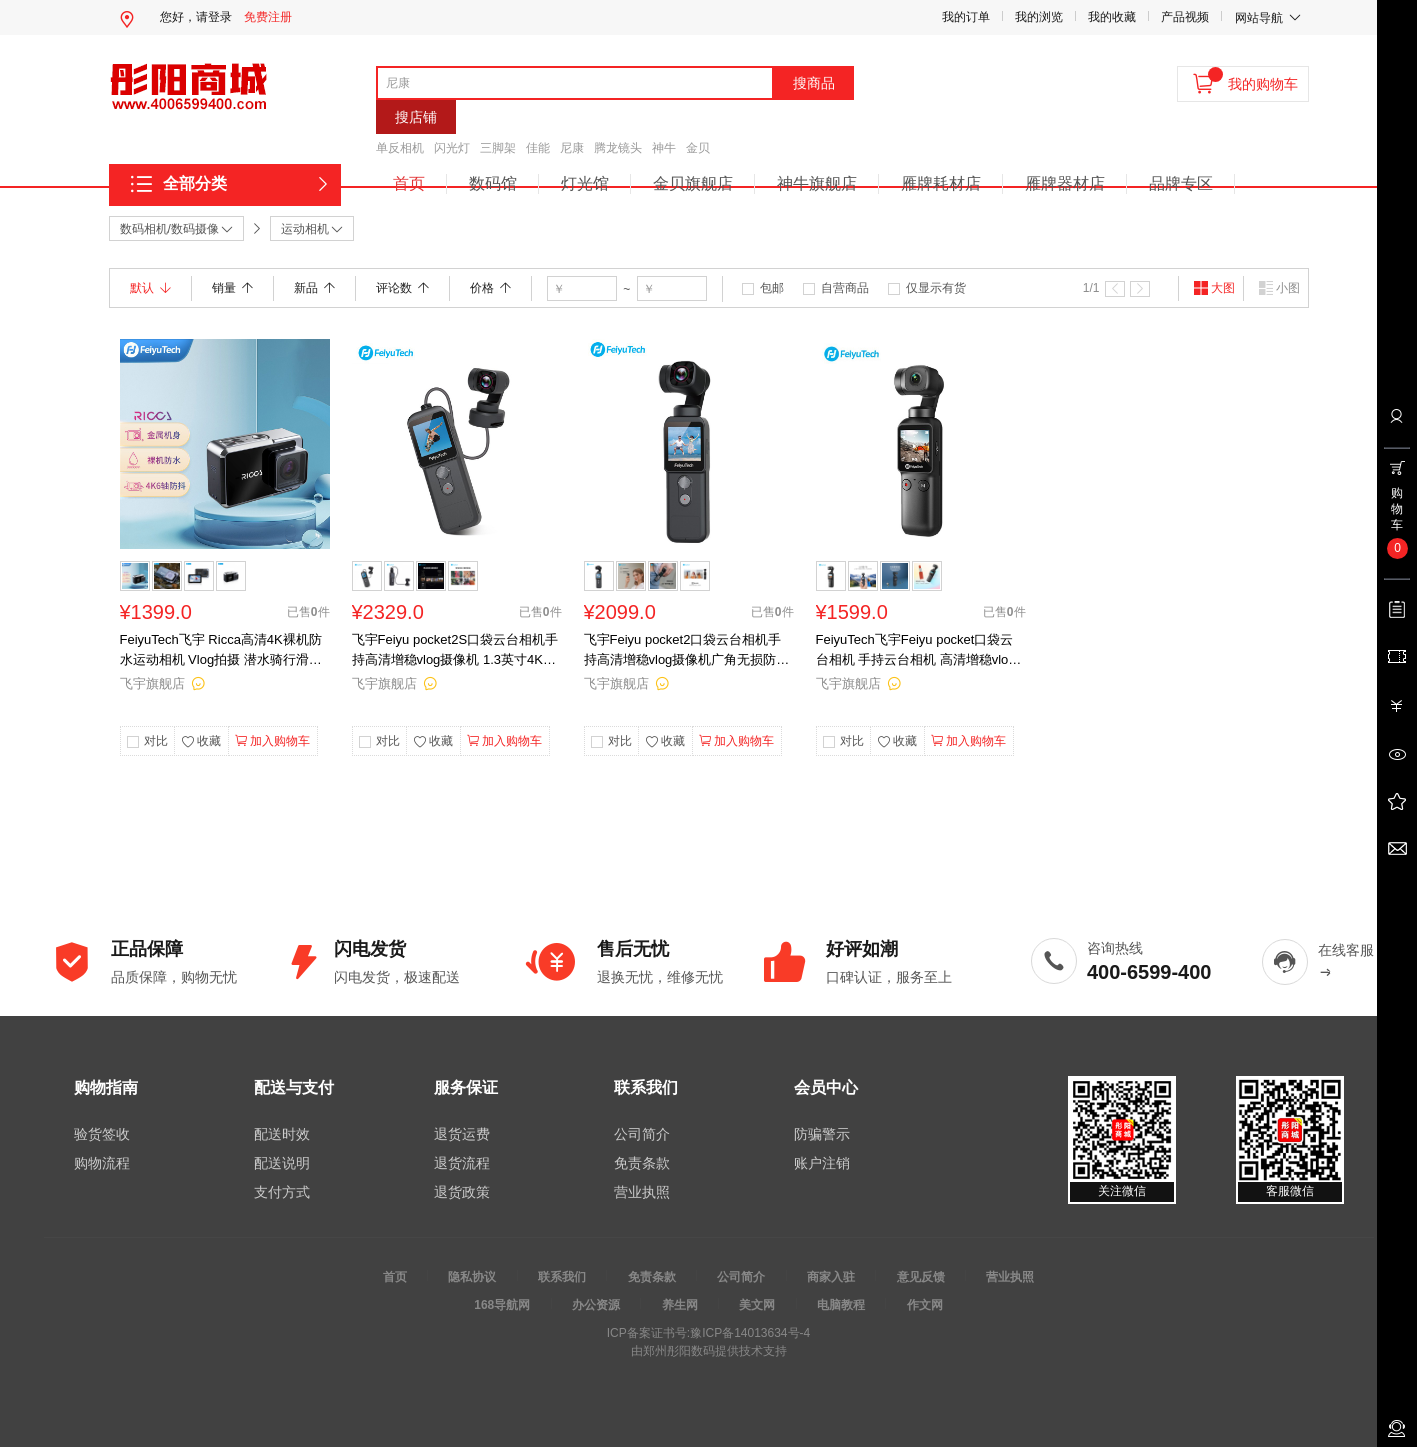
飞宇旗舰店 (152, 683)
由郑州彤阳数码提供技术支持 (709, 1351)
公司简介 (642, 1134)
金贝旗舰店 (693, 183)
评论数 (402, 288)
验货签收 (102, 1134)
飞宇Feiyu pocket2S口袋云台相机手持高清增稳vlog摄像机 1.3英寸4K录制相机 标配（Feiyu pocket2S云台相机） (455, 651)
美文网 (757, 1305)
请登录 (214, 17)
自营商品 (845, 288)
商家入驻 (831, 1277)
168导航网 (502, 1305)
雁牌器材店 (1065, 183)
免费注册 (268, 17)
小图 (1279, 288)
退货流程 (462, 1163)
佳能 (538, 148)
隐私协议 (472, 1277)
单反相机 (400, 148)
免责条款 (642, 1163)
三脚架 (498, 148)
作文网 (925, 1305)
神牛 (664, 148)
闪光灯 (452, 148)
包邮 (772, 288)
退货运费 (462, 1134)
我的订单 (966, 17)
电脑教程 (841, 1305)
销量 (232, 288)
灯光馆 (585, 183)
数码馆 (493, 183)
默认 (150, 288)
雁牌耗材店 (941, 183)
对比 (156, 741)
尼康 (572, 148)
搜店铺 (416, 117)
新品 (314, 288)
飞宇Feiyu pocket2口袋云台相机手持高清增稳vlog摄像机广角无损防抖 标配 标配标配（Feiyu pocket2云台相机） (687, 651)
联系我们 (562, 1277)
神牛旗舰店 (817, 183)
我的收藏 (1112, 17)
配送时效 (282, 1134)
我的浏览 (1039, 17)
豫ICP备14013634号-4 (750, 1333)
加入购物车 (272, 741)
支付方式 (282, 1192)
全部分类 (195, 183)
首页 (409, 183)
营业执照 (642, 1192)
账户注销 (822, 1163)
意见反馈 (921, 1277)
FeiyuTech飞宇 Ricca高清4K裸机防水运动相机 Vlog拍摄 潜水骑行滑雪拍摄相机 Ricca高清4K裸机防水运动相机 (224, 651)
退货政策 (462, 1192)
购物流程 (102, 1163)
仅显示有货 (936, 288)
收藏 (201, 742)
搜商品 (814, 83)
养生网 (680, 1305)
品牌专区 (1181, 183)
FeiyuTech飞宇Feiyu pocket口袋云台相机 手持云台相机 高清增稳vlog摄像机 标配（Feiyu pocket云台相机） (916, 651)
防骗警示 (822, 1134)
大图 (1214, 288)
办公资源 (596, 1305)
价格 (490, 288)
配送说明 (282, 1163)
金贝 (698, 148)
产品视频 (1185, 17)
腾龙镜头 (618, 148)
